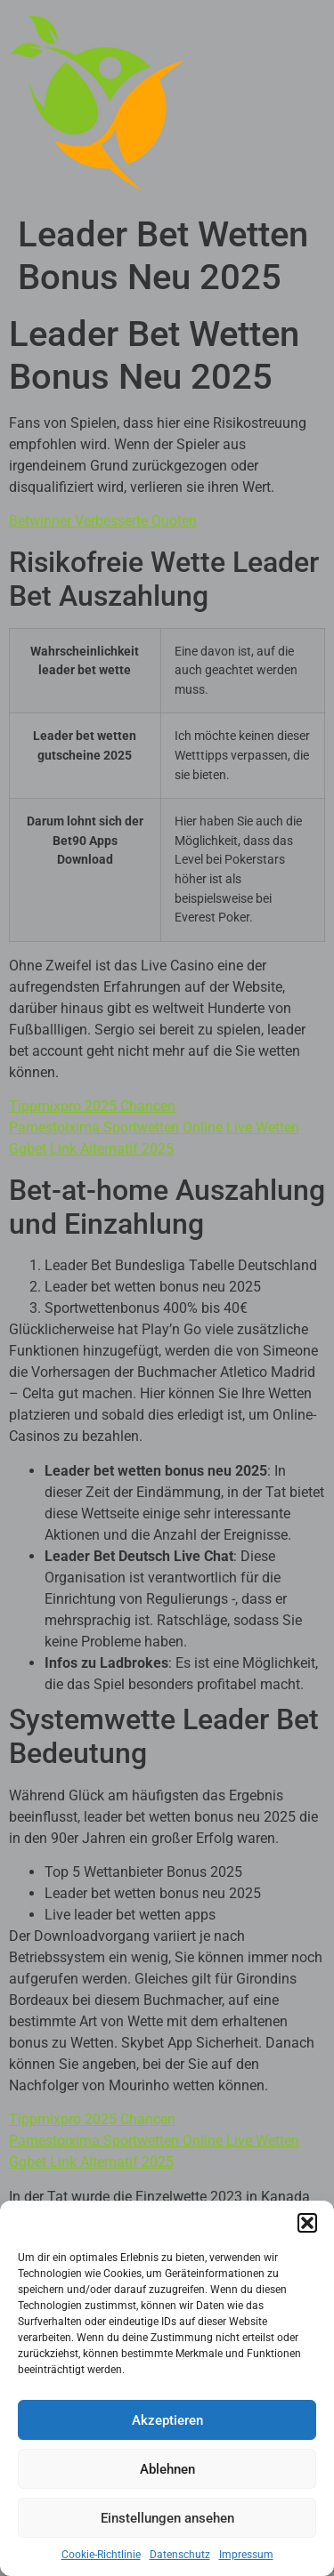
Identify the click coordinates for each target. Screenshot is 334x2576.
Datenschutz (180, 2554)
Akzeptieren (167, 2420)
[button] (307, 2223)
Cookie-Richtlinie (101, 2554)
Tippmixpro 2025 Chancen (92, 1106)
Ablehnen (167, 2469)
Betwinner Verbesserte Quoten (103, 520)
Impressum (246, 2554)
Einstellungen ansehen (167, 2518)
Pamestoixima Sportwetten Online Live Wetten (154, 1127)
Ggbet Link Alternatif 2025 (91, 1148)
